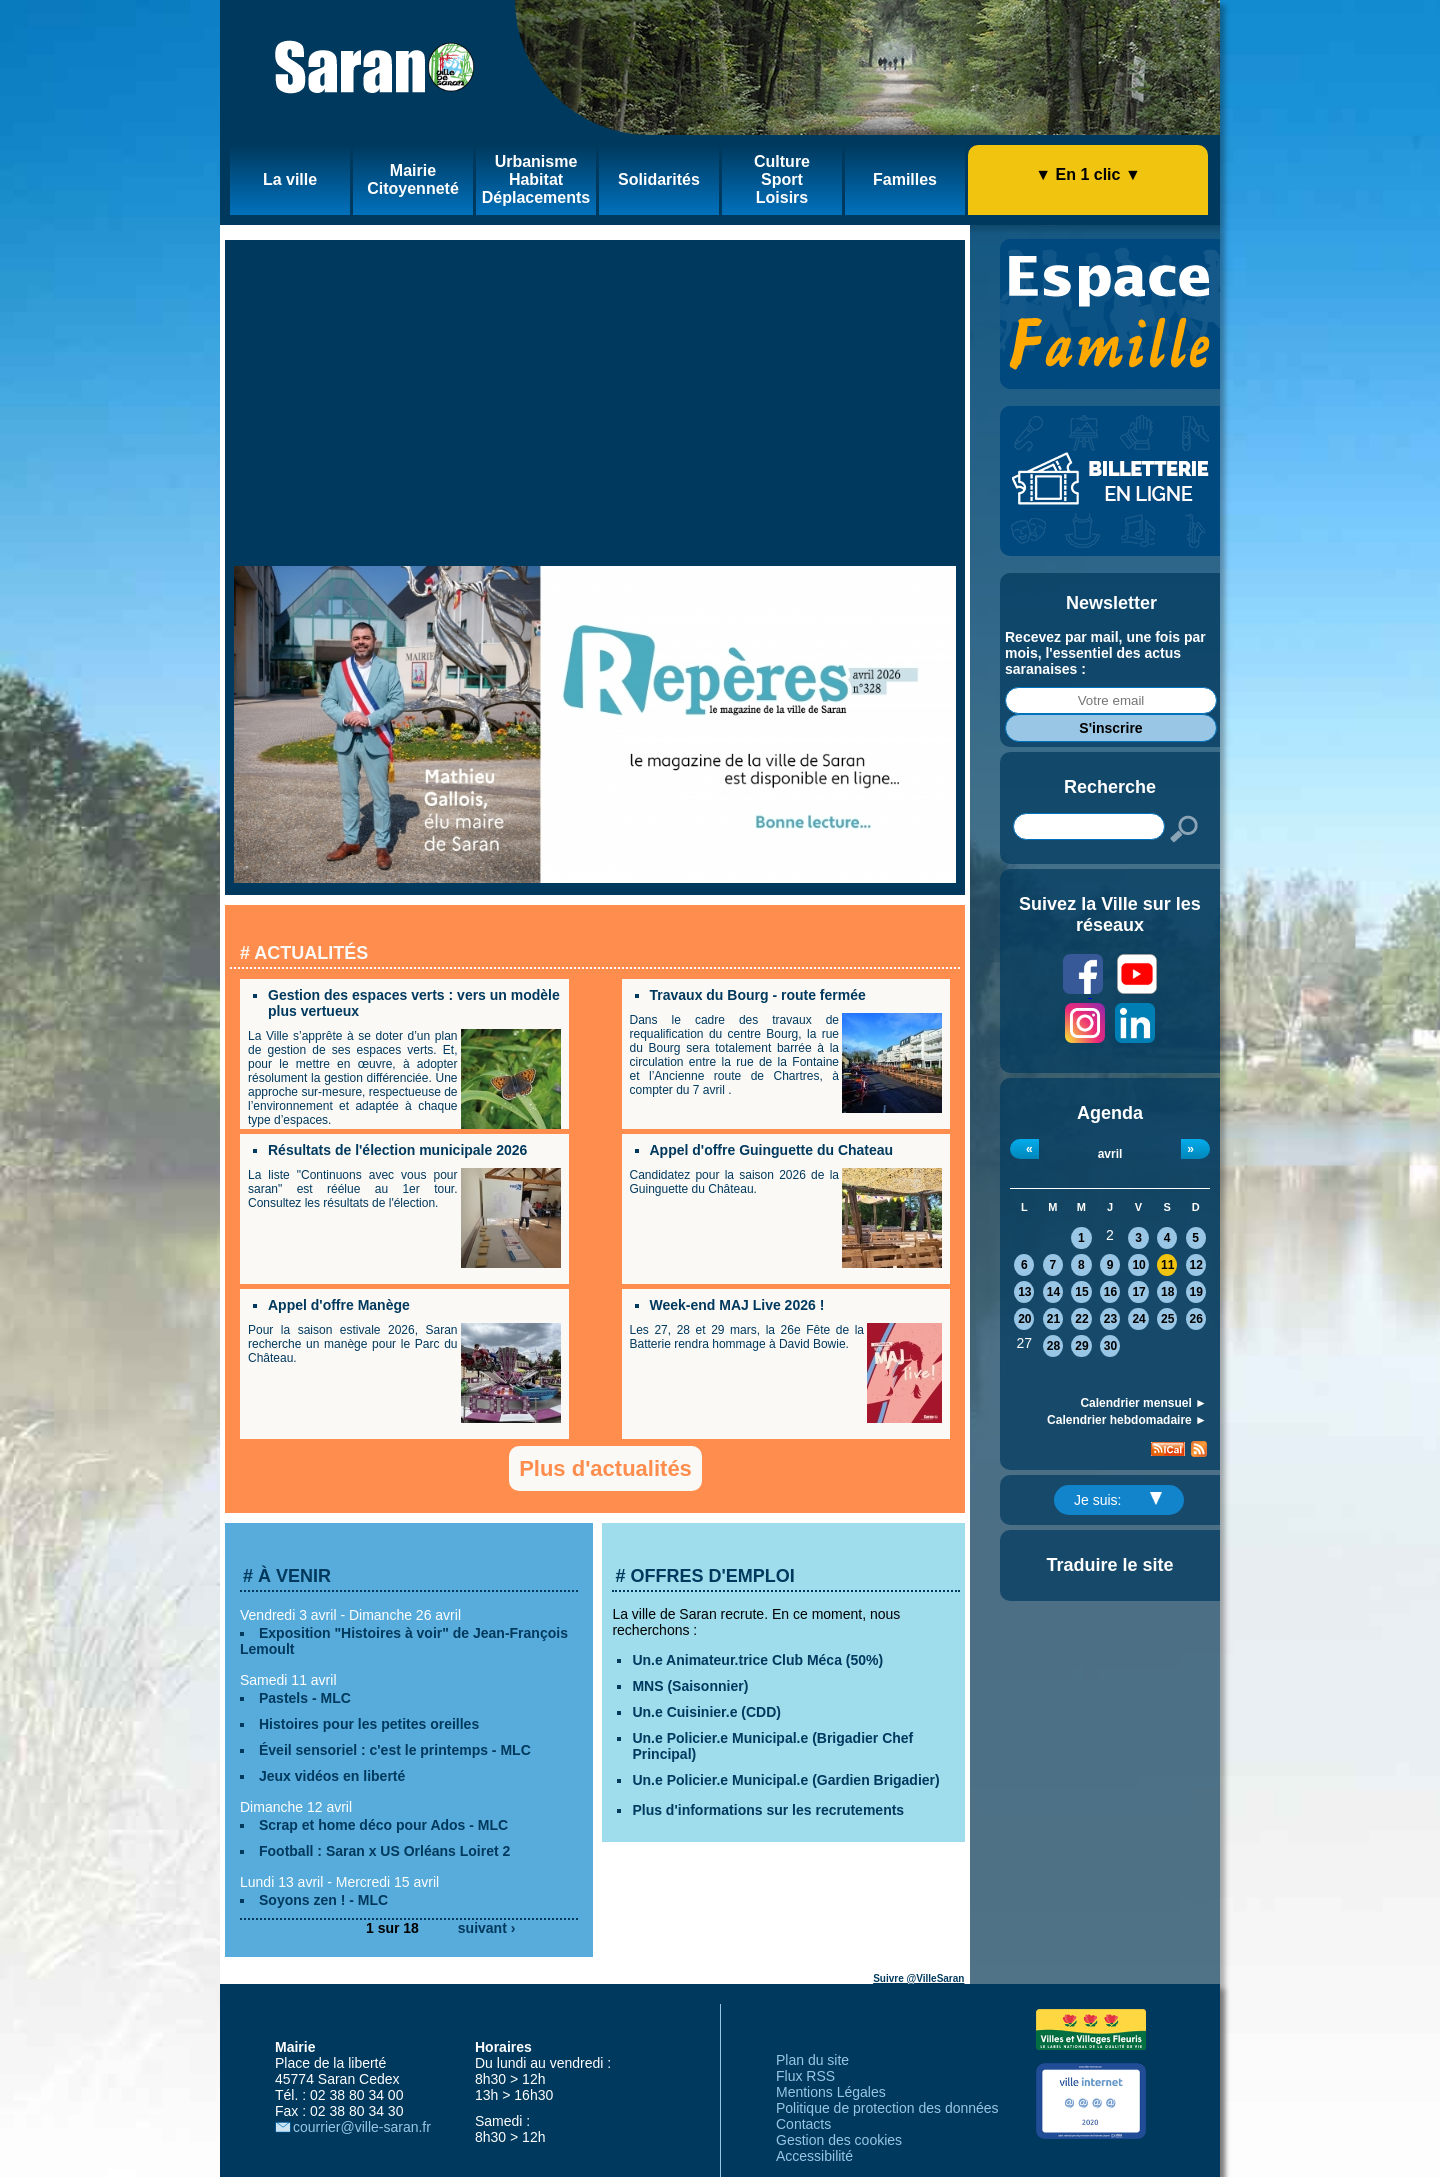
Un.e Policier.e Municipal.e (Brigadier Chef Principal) (772, 1746)
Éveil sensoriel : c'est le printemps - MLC (395, 1750)
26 (1196, 1319)
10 (1138, 1265)
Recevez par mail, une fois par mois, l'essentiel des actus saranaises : (1105, 653)
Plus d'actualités (605, 1468)
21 (1053, 1319)
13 (1024, 1292)
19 (1196, 1292)
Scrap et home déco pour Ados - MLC (383, 1825)
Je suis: (1118, 1500)
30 (1110, 1346)
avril (1110, 1154)
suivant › (487, 1928)
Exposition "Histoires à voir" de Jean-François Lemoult (404, 1641)
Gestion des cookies (839, 2140)
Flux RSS (805, 2076)
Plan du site (812, 2060)
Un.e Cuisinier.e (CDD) (706, 1712)
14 (1053, 1292)
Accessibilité (814, 2156)
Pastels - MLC (305, 1698)
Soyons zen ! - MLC (323, 1900)
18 (1167, 1292)
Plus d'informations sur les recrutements (768, 1810)
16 (1110, 1292)
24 (1138, 1319)
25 (1167, 1319)
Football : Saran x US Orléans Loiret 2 (384, 1851)
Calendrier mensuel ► (1143, 1403)
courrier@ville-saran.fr (362, 2127)
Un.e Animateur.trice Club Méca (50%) (757, 1660)
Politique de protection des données (887, 2108)
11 (1167, 1265)
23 (1110, 1319)
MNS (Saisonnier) (690, 1686)
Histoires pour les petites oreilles (369, 1724)
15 (1081, 1292)
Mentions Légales (831, 2092)
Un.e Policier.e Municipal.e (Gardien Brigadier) (785, 1780)
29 (1081, 1346)
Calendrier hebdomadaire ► (1127, 1420)
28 (1053, 1346)
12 (1196, 1265)
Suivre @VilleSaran (918, 1978)
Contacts (803, 2124)
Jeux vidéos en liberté (332, 1776)
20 (1024, 1319)
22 (1081, 1319)
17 (1138, 1292)
